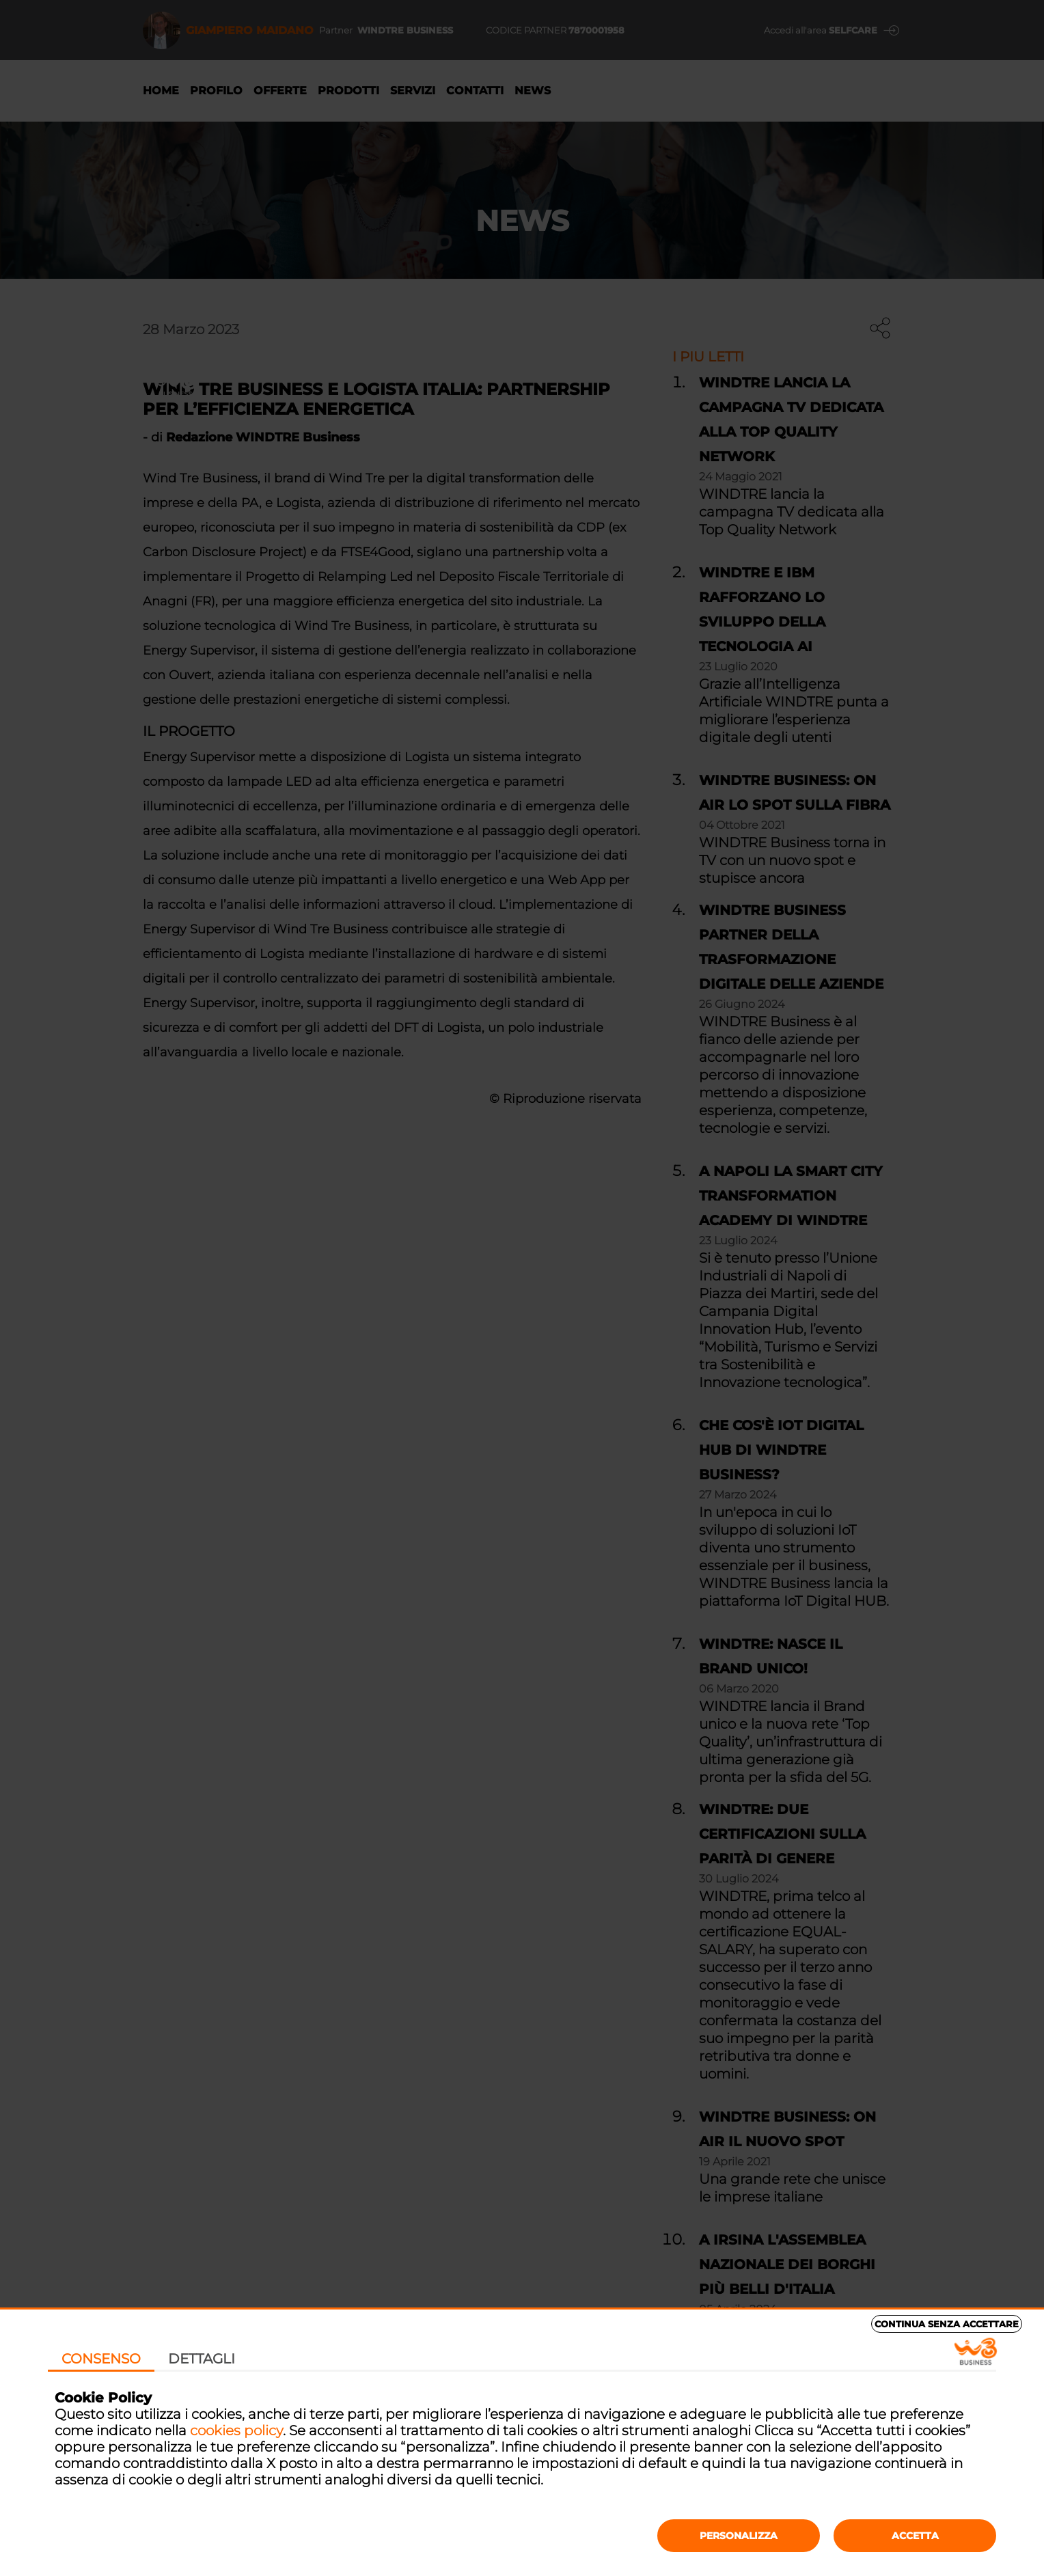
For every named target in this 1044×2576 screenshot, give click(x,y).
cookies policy (236, 2430)
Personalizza (739, 2536)
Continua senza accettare (947, 2323)
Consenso (101, 2359)
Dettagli (201, 2359)
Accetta (915, 2536)
